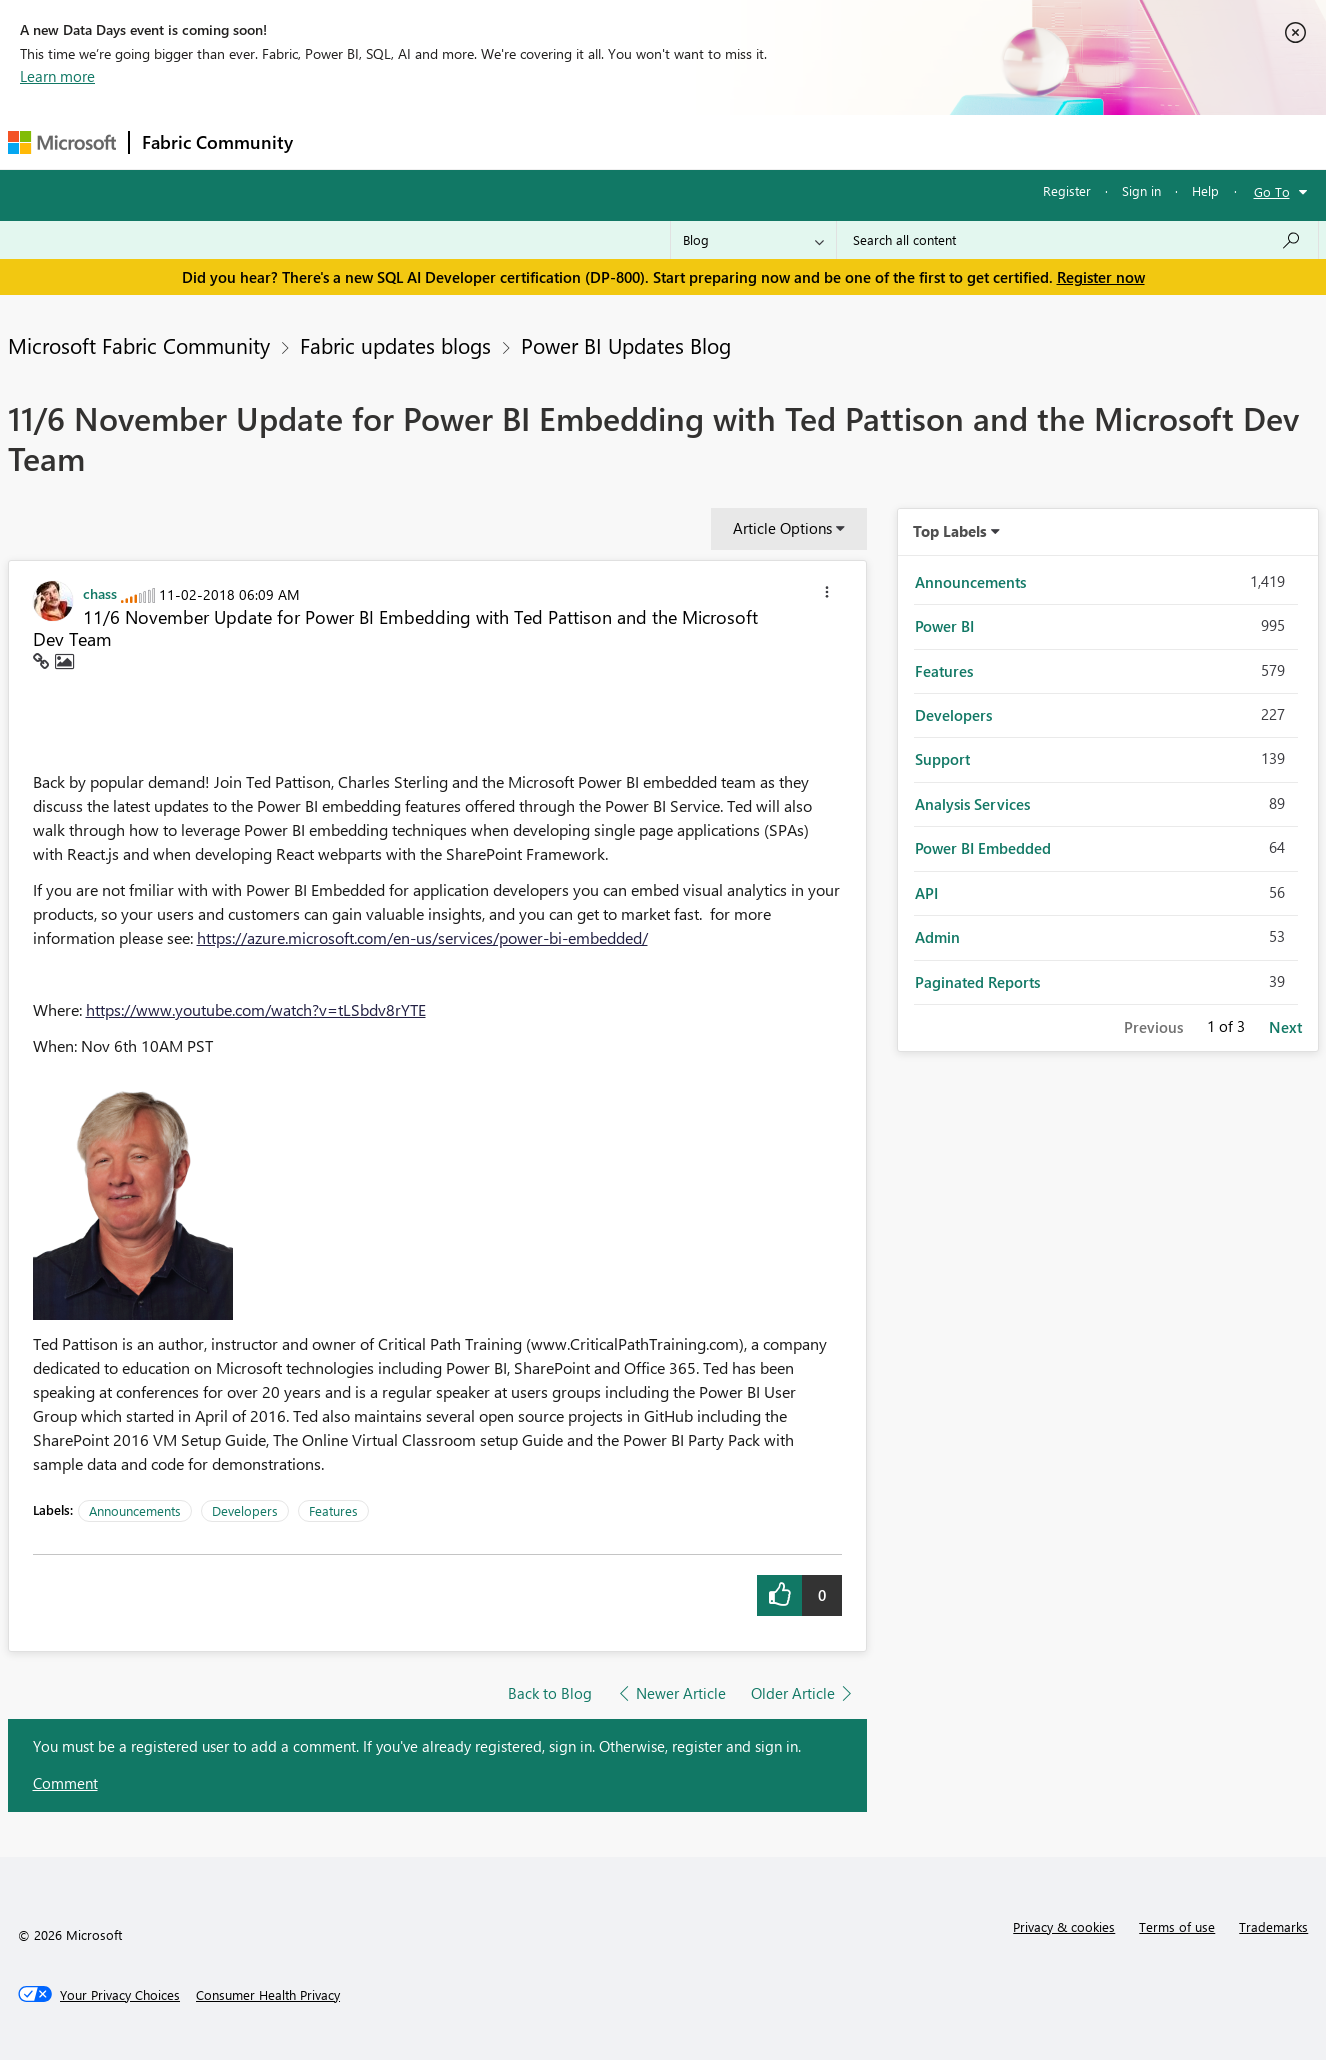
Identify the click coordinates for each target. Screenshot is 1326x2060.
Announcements (135, 1510)
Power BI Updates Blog (626, 345)
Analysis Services (972, 804)
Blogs (687, 141)
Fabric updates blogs (395, 345)
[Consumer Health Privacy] (268, 1995)
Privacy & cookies (1064, 1926)
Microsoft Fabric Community (139, 345)
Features (333, 1510)
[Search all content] (1077, 240)
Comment (65, 1783)
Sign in (1141, 190)
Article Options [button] (782, 528)
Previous (1153, 1027)
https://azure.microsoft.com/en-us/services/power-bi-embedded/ (422, 937)
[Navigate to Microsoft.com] (62, 142)
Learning (764, 141)
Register (1067, 190)
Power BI (944, 626)
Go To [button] (1272, 191)
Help (1205, 190)
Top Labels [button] (950, 531)
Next (1285, 1027)
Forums (338, 141)
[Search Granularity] (753, 240)
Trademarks (1273, 1926)
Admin (937, 937)
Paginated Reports (977, 982)
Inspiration (426, 141)
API (926, 893)
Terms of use (1177, 1926)
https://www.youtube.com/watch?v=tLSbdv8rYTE (256, 1009)
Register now (1101, 277)
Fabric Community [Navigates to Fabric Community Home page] (217, 142)
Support (848, 141)
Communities (597, 141)
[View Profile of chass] (100, 593)
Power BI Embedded (983, 848)
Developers (245, 1510)
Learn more (57, 76)
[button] (827, 595)
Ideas (508, 141)
